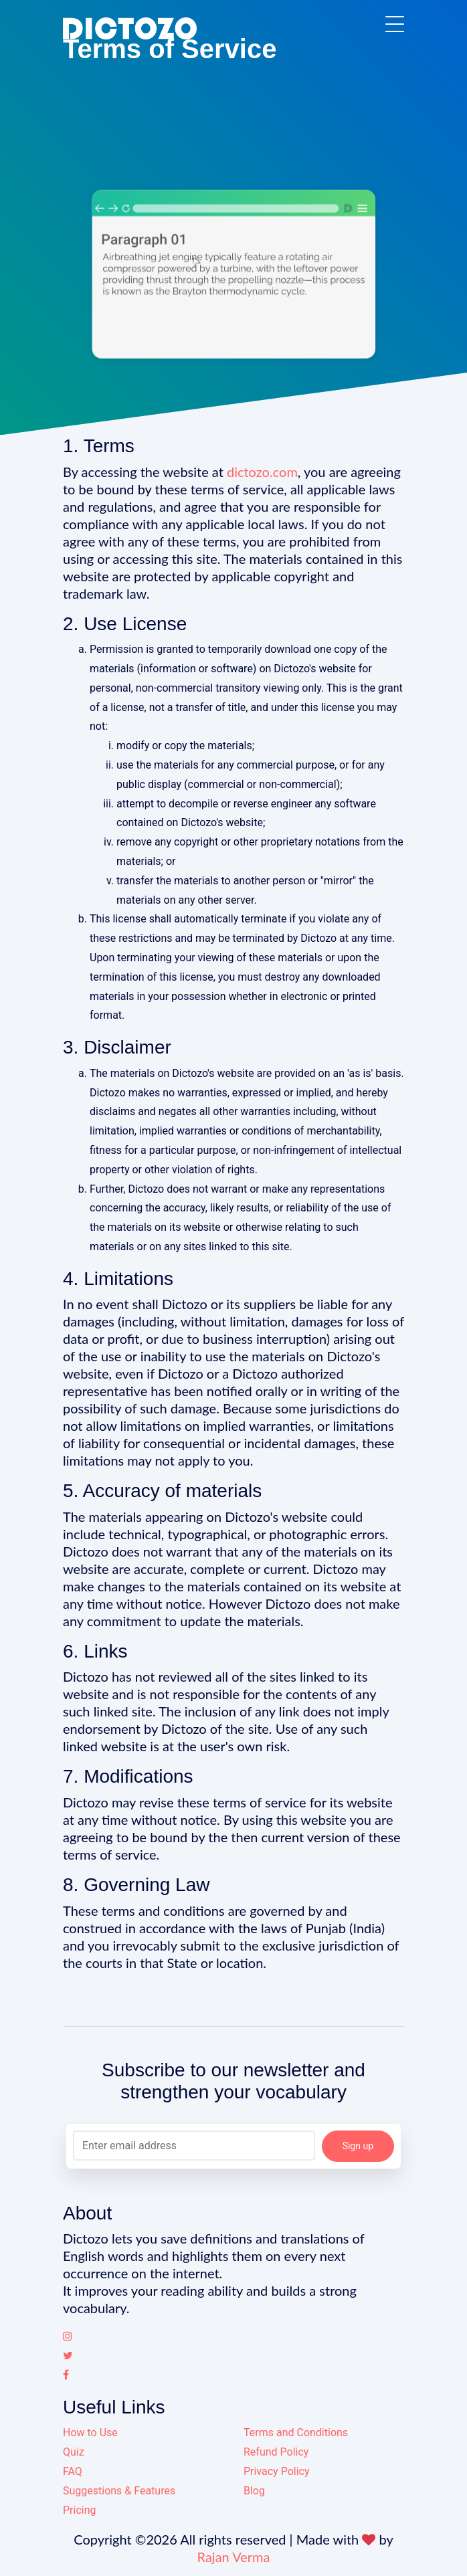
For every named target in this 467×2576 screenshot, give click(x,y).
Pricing (79, 2510)
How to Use (90, 2432)
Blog (254, 2490)
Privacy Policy (277, 2471)
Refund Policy (276, 2452)
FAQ (72, 2471)
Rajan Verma (233, 2557)
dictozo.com (262, 472)
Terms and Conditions (296, 2432)
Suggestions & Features (119, 2490)
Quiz (73, 2452)
